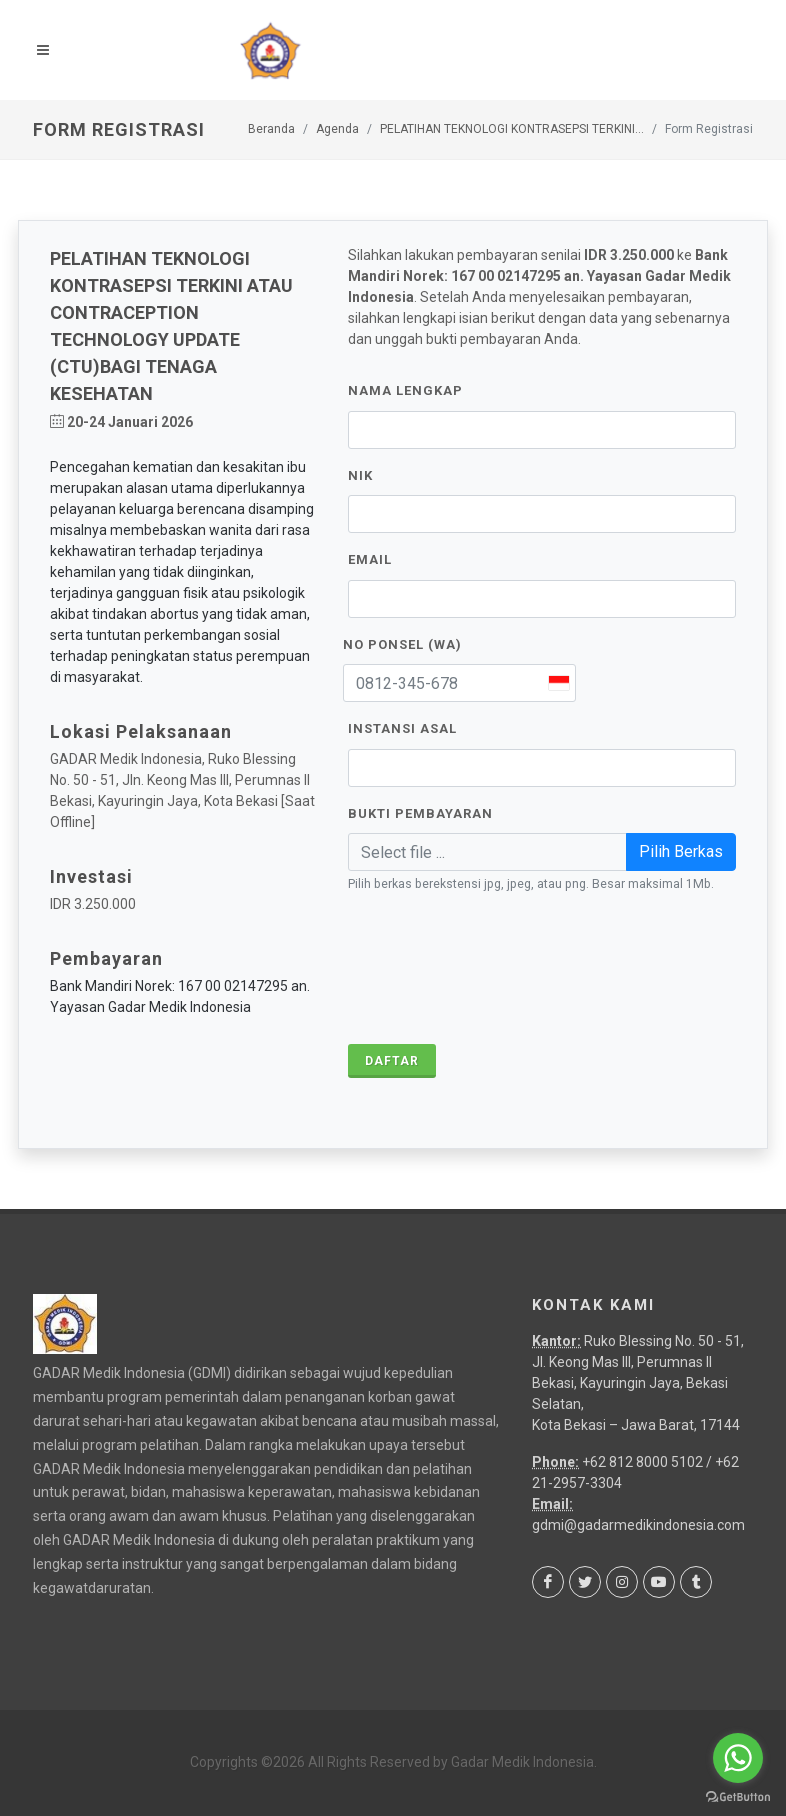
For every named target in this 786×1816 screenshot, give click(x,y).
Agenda (337, 129)
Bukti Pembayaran (420, 813)
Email (370, 559)
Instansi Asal (402, 728)
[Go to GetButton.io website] (738, 1796)
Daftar (392, 1061)
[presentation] (500, 969)
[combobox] (558, 683)
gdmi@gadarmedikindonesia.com (638, 1525)
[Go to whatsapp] (738, 1758)
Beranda (271, 129)
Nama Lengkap (405, 390)
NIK (360, 475)
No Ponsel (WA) (402, 644)
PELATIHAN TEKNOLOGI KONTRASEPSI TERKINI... (512, 129)
